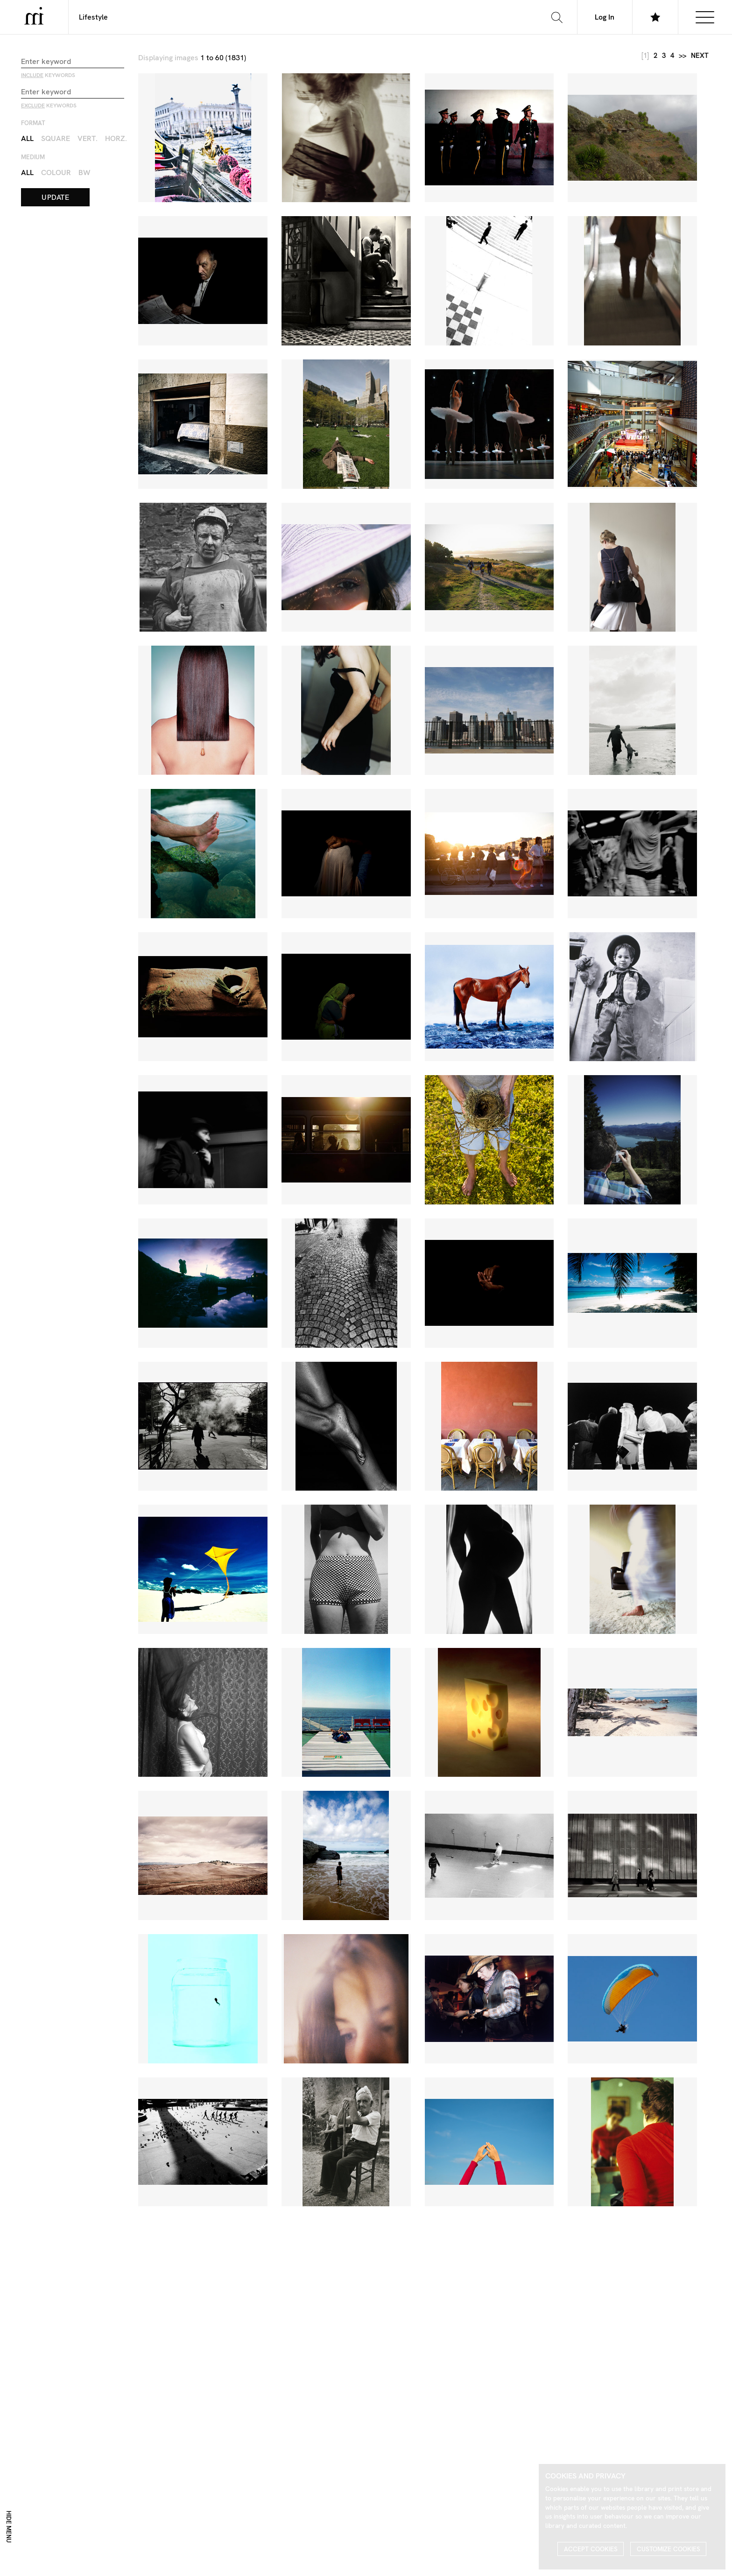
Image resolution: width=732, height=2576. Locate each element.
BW (84, 172)
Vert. (87, 138)
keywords (48, 75)
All (27, 138)
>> (682, 55)
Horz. (116, 138)
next (700, 55)
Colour (56, 172)
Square (55, 138)
